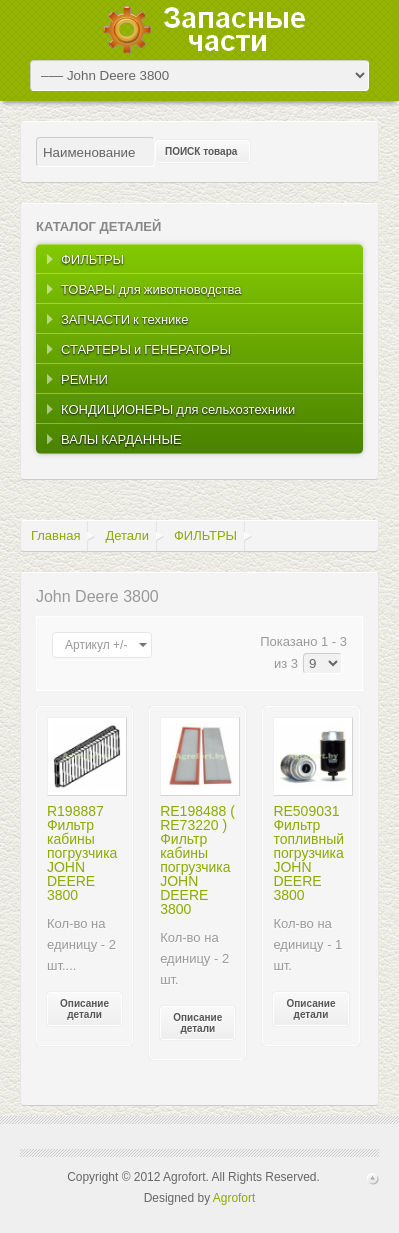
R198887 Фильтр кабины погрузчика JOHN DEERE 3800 (82, 853)
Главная (55, 535)
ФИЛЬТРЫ (205, 535)
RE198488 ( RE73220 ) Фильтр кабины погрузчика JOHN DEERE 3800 (197, 860)
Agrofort (234, 1198)
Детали (127, 535)
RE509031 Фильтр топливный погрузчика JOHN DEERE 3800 (308, 853)
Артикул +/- (96, 645)
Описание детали (84, 1009)
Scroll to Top (373, 1179)
